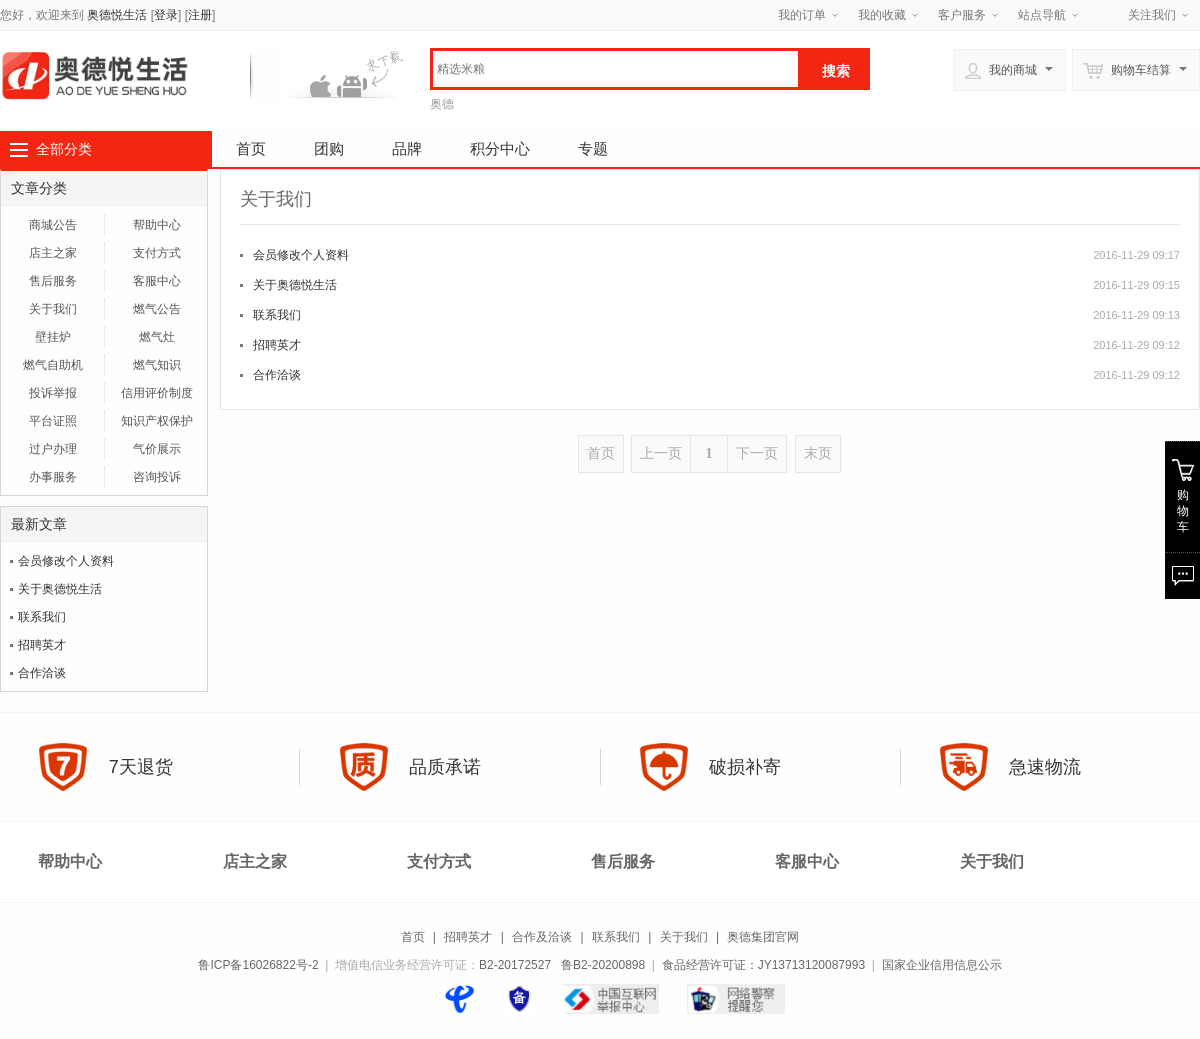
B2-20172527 (515, 965)
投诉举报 (53, 393)
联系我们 (42, 617)
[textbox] (615, 69)
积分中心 (500, 148)
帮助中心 (157, 225)
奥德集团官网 (763, 937)
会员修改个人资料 (66, 561)
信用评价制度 (157, 393)
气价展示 (157, 449)
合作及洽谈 (542, 937)
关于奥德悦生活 (60, 589)
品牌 (407, 148)
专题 (593, 148)
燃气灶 (157, 337)
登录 (166, 15)
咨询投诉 (157, 477)
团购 (329, 148)
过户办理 (53, 449)
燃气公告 (157, 309)
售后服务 (53, 281)
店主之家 (53, 253)
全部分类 (64, 149)
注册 (200, 15)
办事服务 (53, 477)
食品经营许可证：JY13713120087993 (763, 965)
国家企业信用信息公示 (942, 965)
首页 (251, 148)
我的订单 (802, 15)
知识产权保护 (157, 421)
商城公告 (53, 225)
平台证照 (53, 421)
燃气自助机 (53, 365)
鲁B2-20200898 (603, 965)
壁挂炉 (53, 337)
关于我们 (53, 309)
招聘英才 (42, 645)
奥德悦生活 (117, 15)
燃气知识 (157, 365)
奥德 (442, 104)
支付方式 (157, 253)
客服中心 (157, 281)
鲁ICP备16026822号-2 (258, 965)
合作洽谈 (42, 673)
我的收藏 (882, 15)
